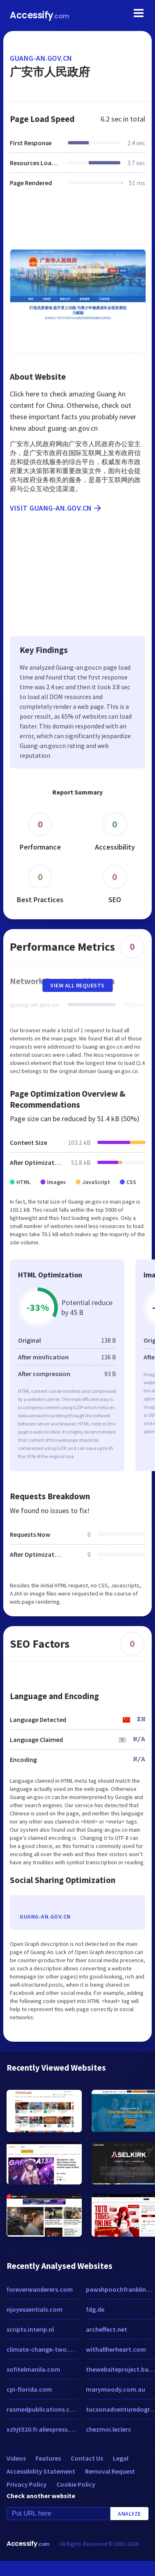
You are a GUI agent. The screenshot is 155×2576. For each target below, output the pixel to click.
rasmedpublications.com (42, 2409)
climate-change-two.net (42, 2349)
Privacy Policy (27, 2484)
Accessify (39, 15)
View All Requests (77, 985)
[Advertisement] (77, 223)
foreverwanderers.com (40, 2289)
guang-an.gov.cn (41, 58)
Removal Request (110, 2471)
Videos (16, 2458)
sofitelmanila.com (33, 2369)
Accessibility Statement (41, 2471)
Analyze (129, 2513)
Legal (120, 2458)
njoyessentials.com (35, 2309)
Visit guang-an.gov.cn (56, 508)
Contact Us (87, 2458)
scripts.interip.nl (30, 2329)
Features (48, 2458)
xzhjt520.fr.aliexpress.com (42, 2429)
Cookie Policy (75, 2484)
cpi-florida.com (29, 2389)
